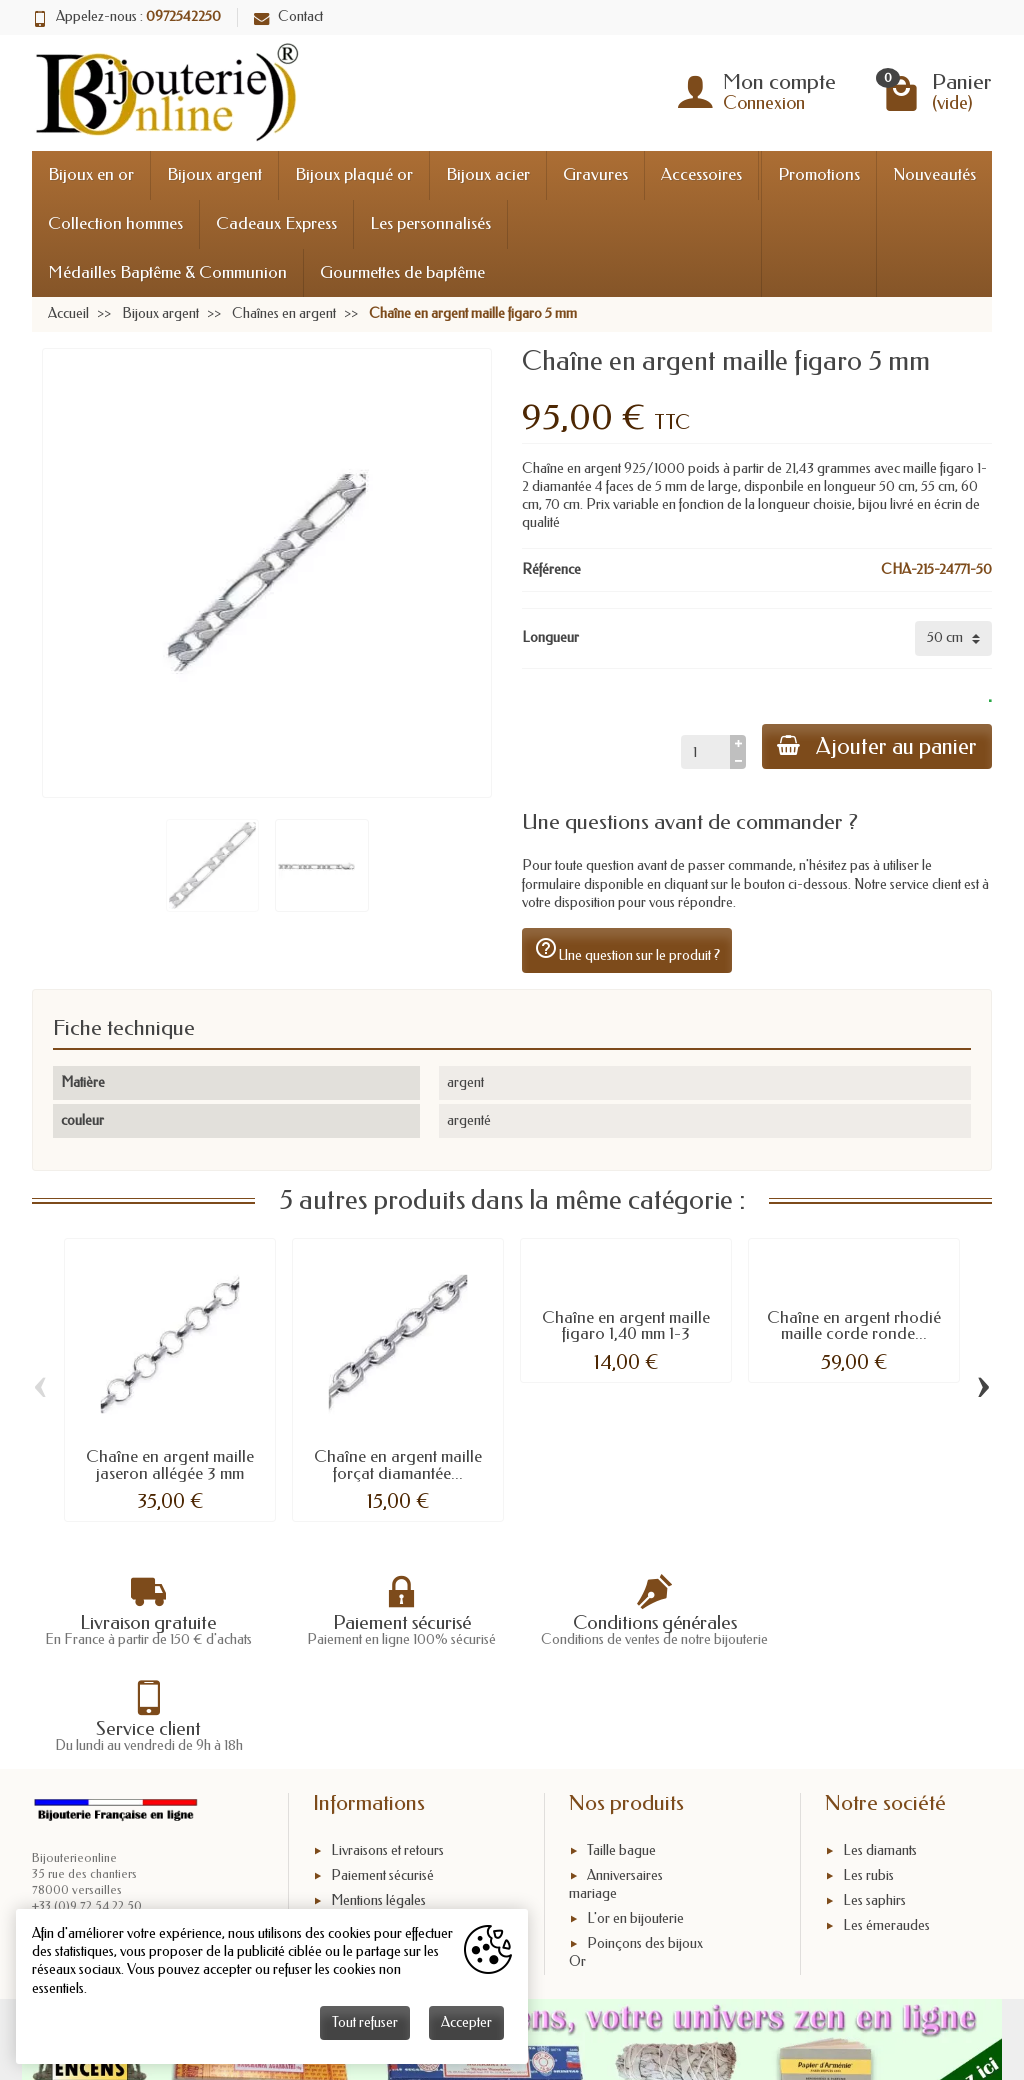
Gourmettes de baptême (402, 272)
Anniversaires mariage (616, 1794)
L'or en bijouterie (635, 1828)
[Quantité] (703, 752)
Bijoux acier (488, 174)
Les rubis (868, 1785)
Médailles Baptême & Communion (167, 272)
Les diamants (880, 1760)
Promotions (819, 174)
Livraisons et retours (387, 1760)
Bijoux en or (91, 174)
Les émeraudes (886, 1835)
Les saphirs (874, 1810)
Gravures (595, 174)
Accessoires (701, 174)
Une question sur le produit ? (627, 950)
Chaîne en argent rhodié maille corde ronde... (854, 1326)
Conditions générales (392, 1835)
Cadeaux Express (276, 223)
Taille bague (621, 1760)
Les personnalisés (430, 223)
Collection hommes (115, 223)
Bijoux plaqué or (354, 174)
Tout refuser (365, 2022)
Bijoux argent (214, 174)
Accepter (466, 2022)
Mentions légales (378, 1810)
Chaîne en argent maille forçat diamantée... (398, 1465)
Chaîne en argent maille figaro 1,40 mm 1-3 (626, 1326)
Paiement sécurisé (382, 1785)
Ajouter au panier (876, 746)
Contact (288, 16)
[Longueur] (953, 638)
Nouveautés (934, 174)
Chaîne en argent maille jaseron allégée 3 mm (170, 1465)
